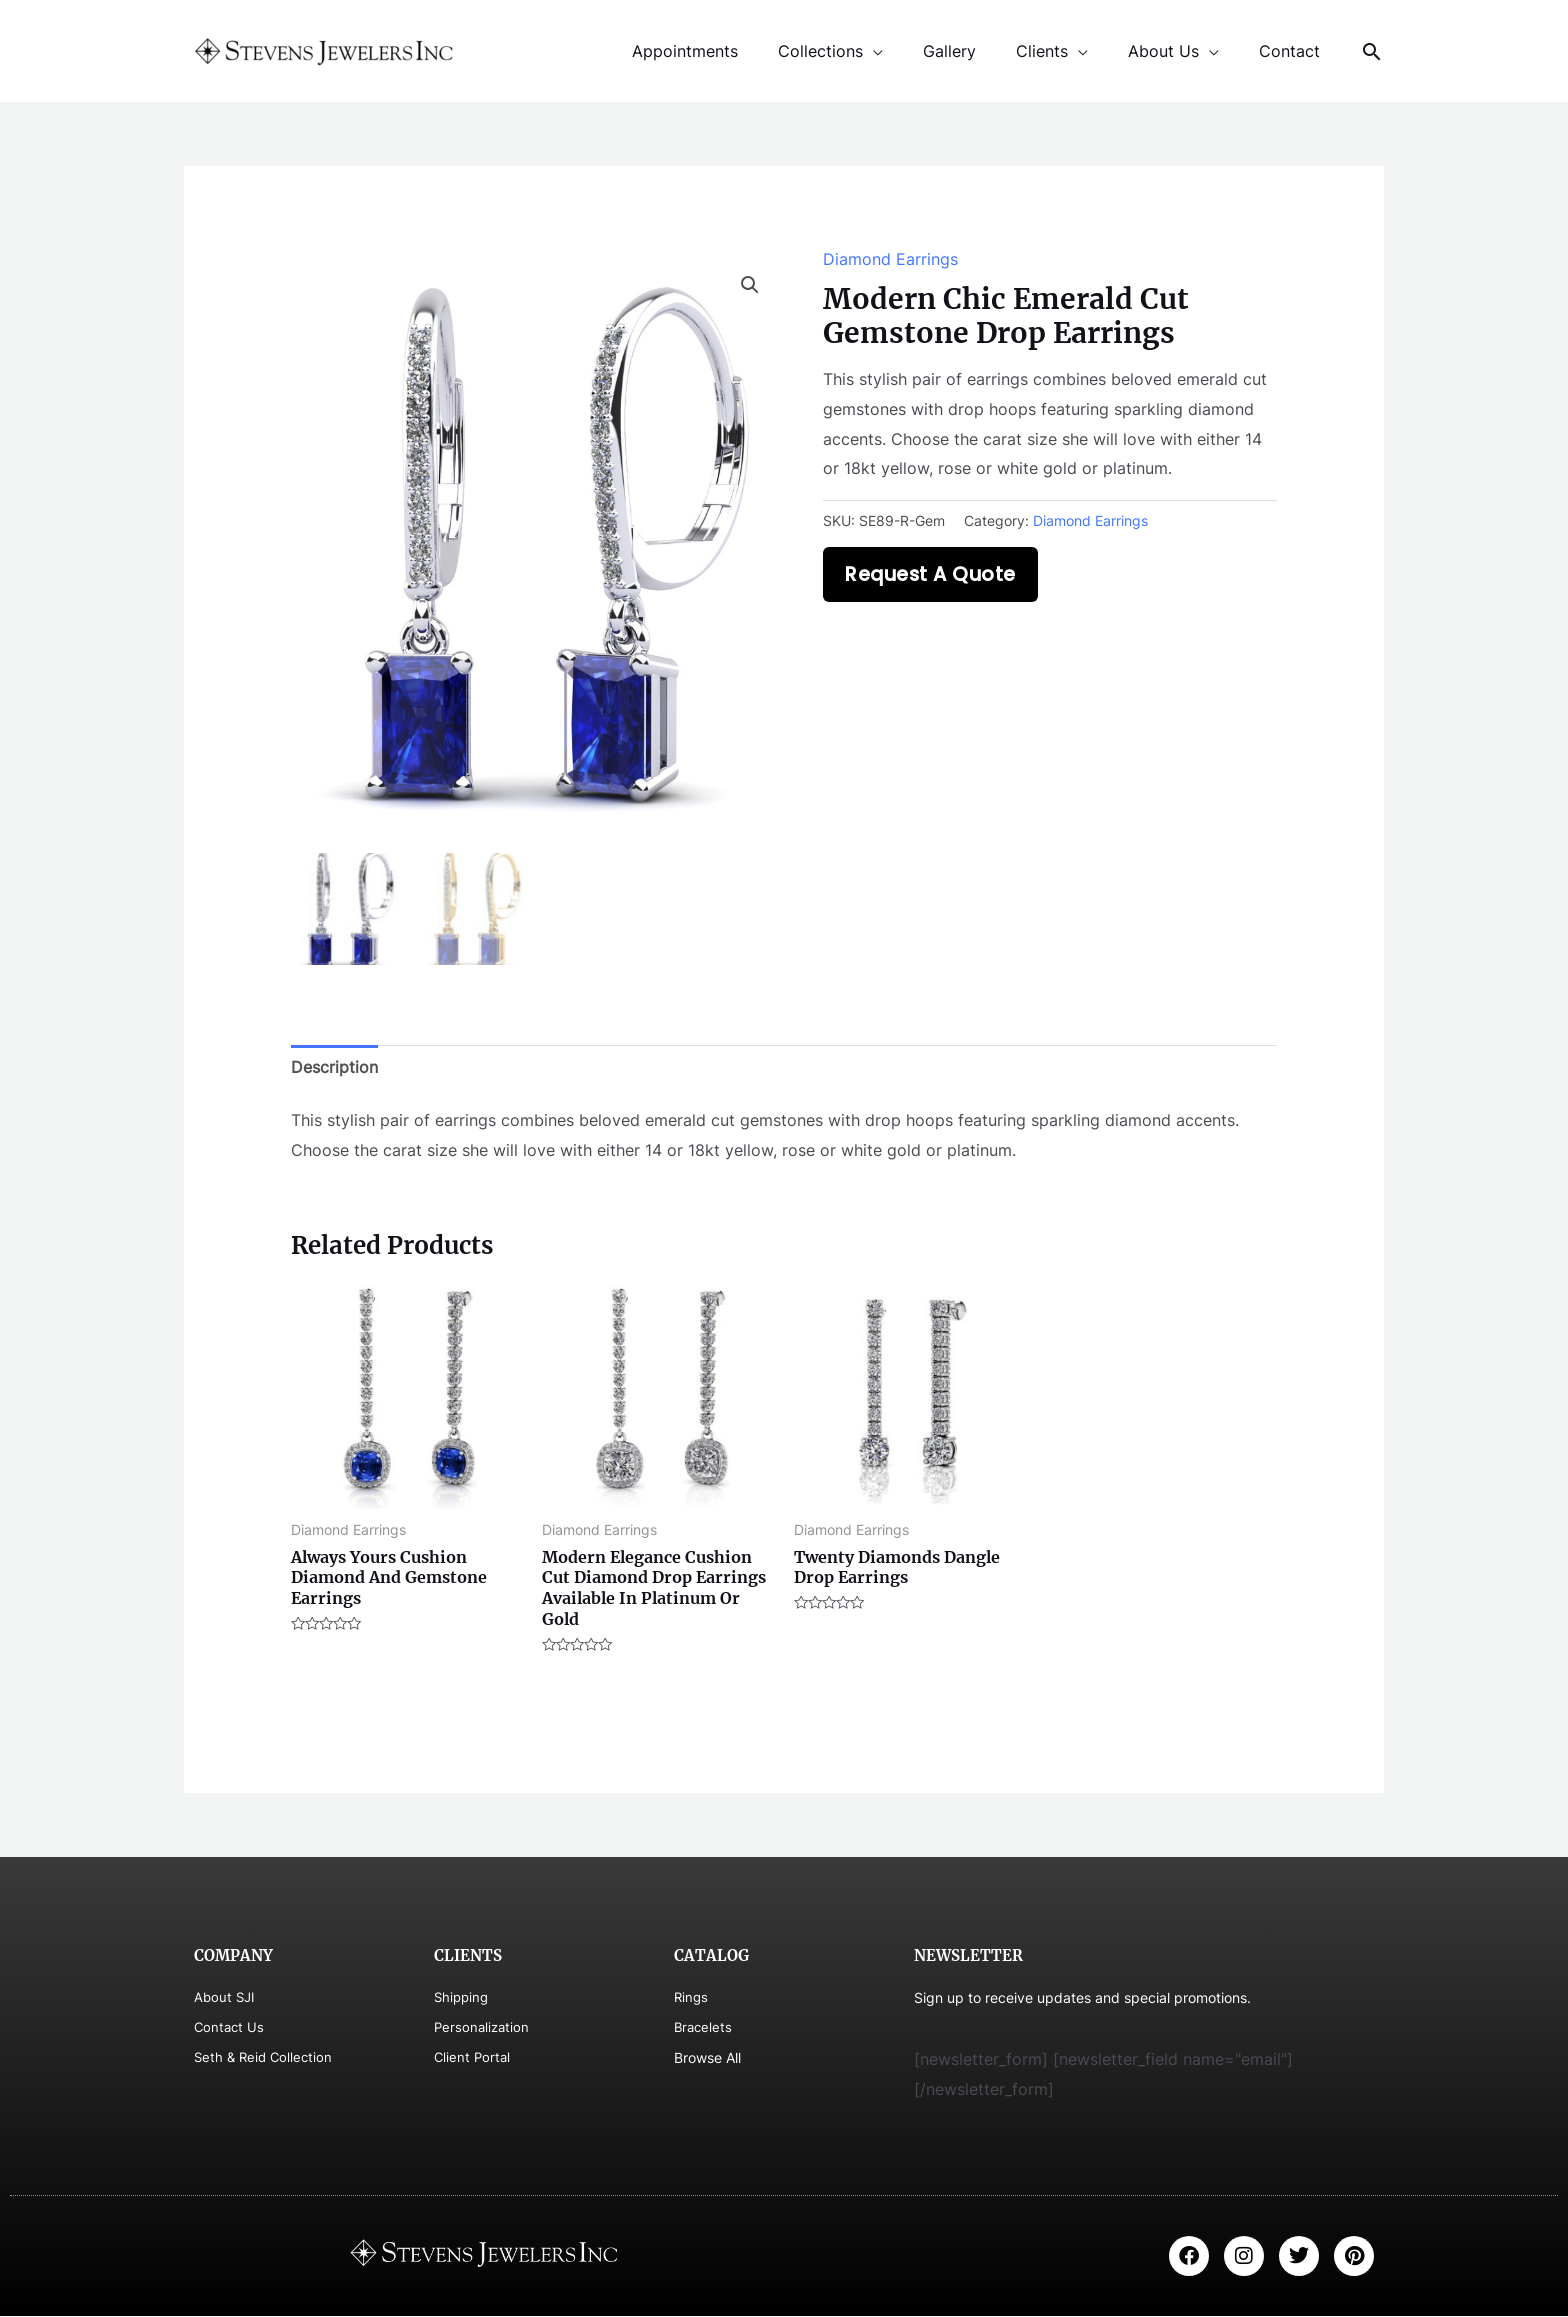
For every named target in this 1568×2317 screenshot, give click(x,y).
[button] (750, 285)
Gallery (977, 51)
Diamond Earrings (890, 259)
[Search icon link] (1372, 51)
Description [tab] (334, 1068)
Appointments (729, 51)
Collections (856, 51)
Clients (1062, 51)
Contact (1293, 51)
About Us (1175, 51)
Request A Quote (930, 574)
